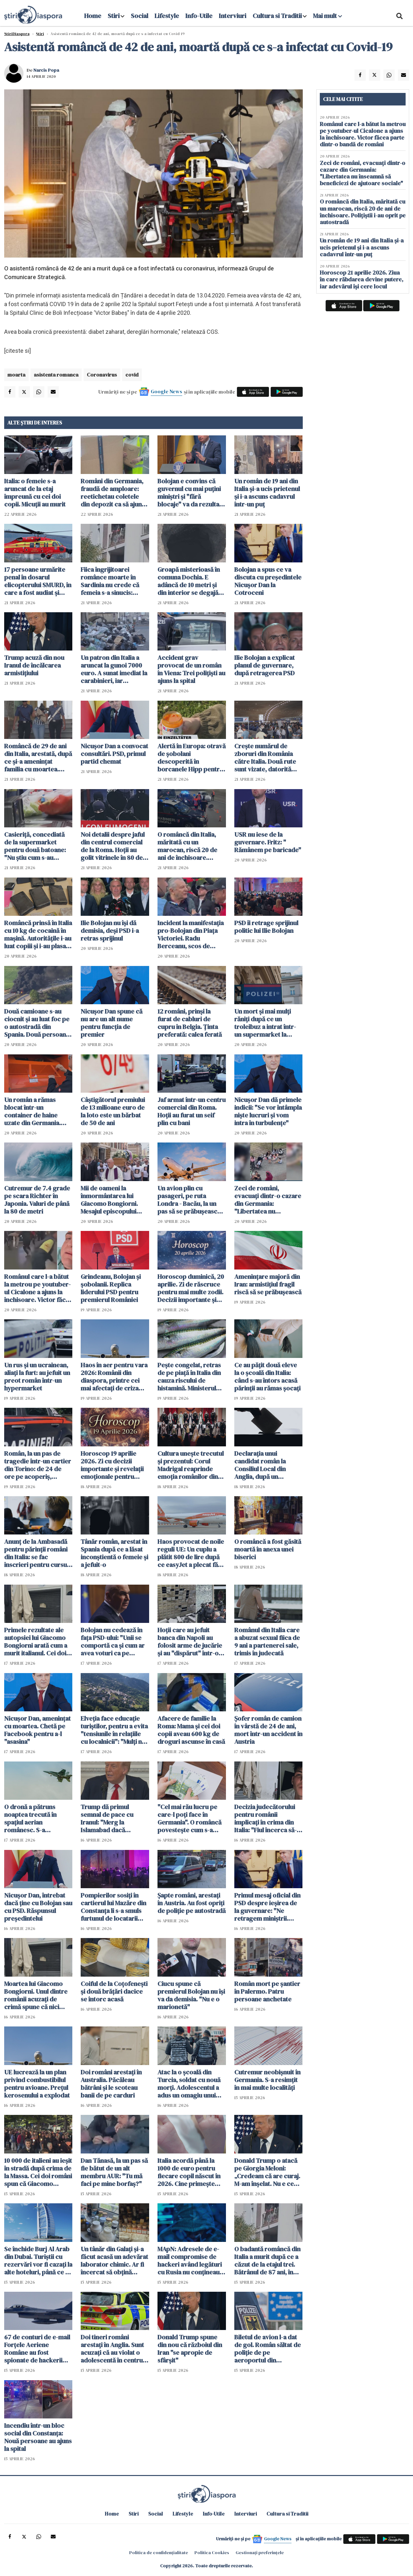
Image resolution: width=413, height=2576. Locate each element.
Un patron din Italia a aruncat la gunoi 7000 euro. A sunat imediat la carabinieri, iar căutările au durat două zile (114, 669)
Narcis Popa (46, 70)
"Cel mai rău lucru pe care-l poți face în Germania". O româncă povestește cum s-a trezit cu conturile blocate (189, 1818)
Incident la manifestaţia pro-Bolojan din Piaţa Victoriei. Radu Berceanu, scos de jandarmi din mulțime (190, 934)
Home (92, 15)
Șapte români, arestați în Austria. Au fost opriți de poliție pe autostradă (191, 1903)
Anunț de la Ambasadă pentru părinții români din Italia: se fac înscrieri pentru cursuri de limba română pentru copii (37, 1553)
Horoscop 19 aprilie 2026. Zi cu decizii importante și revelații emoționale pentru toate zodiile (112, 1465)
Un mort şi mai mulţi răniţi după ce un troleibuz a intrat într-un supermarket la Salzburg (265, 1022)
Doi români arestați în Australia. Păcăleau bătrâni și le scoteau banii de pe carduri (111, 2083)
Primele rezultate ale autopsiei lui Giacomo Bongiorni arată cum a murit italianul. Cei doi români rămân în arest (35, 1641)
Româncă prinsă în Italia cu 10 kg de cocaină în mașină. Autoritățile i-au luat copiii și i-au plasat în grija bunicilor (38, 934)
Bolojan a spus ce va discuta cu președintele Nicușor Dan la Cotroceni (267, 581)
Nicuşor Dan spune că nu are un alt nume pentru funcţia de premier (111, 1022)
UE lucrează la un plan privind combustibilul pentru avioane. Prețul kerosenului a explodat (37, 2083)
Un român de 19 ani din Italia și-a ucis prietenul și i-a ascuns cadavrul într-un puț (267, 492)
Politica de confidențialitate (158, 2552)
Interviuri (232, 15)
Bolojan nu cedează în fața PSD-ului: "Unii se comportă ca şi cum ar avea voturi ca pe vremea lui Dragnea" (113, 1641)
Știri (40, 33)
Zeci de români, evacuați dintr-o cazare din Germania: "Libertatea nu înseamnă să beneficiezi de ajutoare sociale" (268, 1199)
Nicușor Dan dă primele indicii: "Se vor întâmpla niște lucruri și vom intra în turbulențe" (268, 1111)
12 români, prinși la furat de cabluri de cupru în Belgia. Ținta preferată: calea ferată (189, 1022)
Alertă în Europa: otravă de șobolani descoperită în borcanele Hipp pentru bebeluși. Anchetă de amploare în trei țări (191, 757)
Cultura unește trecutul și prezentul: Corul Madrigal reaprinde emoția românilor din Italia (190, 1465)
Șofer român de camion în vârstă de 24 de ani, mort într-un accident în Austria (268, 1730)
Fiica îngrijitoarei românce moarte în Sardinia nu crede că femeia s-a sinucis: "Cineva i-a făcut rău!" (112, 581)
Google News (166, 391)
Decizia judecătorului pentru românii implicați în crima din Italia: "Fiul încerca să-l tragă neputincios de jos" (266, 1818)
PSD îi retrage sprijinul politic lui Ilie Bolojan (266, 926)
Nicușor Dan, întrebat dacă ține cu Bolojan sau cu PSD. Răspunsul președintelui (38, 1906)
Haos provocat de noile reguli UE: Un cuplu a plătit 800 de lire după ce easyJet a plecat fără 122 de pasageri (190, 1553)
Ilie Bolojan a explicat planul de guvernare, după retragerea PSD (264, 665)
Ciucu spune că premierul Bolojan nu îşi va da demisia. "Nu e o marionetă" (191, 1995)
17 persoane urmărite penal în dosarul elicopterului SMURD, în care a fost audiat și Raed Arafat (37, 581)
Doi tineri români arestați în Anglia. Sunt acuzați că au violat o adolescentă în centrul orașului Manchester (112, 2348)
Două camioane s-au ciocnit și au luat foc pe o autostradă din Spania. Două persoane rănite (36, 1022)
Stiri (114, 15)
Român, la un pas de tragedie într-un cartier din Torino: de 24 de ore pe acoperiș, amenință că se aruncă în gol (37, 1465)
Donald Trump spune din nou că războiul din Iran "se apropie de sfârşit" (189, 2348)
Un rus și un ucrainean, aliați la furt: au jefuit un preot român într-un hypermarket (37, 1376)
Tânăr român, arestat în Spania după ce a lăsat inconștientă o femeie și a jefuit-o (114, 1553)
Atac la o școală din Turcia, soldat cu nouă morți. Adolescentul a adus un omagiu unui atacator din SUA (188, 2083)
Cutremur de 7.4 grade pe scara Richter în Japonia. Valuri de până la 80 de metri (37, 1199)
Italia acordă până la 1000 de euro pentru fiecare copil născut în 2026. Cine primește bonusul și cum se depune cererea (188, 2172)
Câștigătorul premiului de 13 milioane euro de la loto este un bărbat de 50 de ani (113, 1111)
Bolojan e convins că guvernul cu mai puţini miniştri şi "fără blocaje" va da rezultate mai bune (191, 492)
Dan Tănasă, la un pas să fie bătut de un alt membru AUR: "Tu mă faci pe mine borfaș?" (114, 2172)
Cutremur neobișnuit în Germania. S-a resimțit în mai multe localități (267, 2079)
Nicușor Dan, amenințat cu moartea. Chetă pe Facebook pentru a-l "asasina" (37, 1730)
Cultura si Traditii (277, 15)
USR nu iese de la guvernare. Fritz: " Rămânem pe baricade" (267, 842)
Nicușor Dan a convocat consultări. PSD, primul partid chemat (114, 753)
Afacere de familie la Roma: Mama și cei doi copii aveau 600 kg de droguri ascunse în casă (191, 1730)
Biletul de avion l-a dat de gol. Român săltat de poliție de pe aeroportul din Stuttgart (267, 2348)
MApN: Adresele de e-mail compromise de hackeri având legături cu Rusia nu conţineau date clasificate (189, 2260)
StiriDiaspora (17, 33)
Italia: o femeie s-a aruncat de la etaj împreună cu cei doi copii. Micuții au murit (35, 492)
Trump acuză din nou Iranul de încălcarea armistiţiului (34, 665)
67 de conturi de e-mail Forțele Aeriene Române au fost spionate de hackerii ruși (37, 2348)
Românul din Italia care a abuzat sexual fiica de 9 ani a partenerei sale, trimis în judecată (267, 1641)
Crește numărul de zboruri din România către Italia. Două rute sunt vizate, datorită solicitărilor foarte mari (267, 757)
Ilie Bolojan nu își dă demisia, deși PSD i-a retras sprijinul (110, 930)
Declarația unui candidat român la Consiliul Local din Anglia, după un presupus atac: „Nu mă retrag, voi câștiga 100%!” (266, 1465)
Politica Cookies (211, 2552)
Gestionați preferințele (260, 2552)
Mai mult (327, 15)
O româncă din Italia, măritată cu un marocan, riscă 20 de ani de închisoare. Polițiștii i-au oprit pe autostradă (187, 846)
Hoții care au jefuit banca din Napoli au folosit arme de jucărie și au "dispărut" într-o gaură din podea (189, 1641)
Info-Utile (198, 15)
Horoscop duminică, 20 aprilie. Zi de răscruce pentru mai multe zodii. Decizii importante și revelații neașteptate (190, 1288)
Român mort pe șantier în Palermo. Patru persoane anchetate (267, 1991)
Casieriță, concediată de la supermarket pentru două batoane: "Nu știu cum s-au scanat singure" (35, 846)
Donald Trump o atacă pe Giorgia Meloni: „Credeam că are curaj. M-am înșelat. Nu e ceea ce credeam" (267, 2172)
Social (139, 15)
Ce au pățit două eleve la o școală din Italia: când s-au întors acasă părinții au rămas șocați (267, 1376)
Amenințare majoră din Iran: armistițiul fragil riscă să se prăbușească (267, 1284)
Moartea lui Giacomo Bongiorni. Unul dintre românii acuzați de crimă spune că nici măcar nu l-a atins (35, 1995)
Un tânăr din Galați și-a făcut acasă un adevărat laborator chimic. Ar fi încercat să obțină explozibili (114, 2260)
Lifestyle (167, 15)
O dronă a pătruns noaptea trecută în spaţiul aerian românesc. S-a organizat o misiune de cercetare (36, 1818)
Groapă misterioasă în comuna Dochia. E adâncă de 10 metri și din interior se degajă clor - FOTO (188, 581)
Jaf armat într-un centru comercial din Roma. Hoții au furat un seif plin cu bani (191, 1111)
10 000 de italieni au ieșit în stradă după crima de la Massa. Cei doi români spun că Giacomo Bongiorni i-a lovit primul (38, 2172)
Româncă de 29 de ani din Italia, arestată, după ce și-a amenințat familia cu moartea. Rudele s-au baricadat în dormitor (38, 757)
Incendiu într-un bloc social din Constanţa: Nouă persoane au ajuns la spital (38, 2437)
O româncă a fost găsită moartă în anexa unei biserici (267, 1549)
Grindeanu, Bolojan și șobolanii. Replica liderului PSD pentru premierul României (111, 1288)
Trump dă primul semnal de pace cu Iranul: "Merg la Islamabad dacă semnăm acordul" (107, 1818)
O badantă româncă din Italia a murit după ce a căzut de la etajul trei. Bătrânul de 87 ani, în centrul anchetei (267, 2260)
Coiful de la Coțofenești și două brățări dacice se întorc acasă (114, 1991)
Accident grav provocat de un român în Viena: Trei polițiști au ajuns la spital (191, 669)
